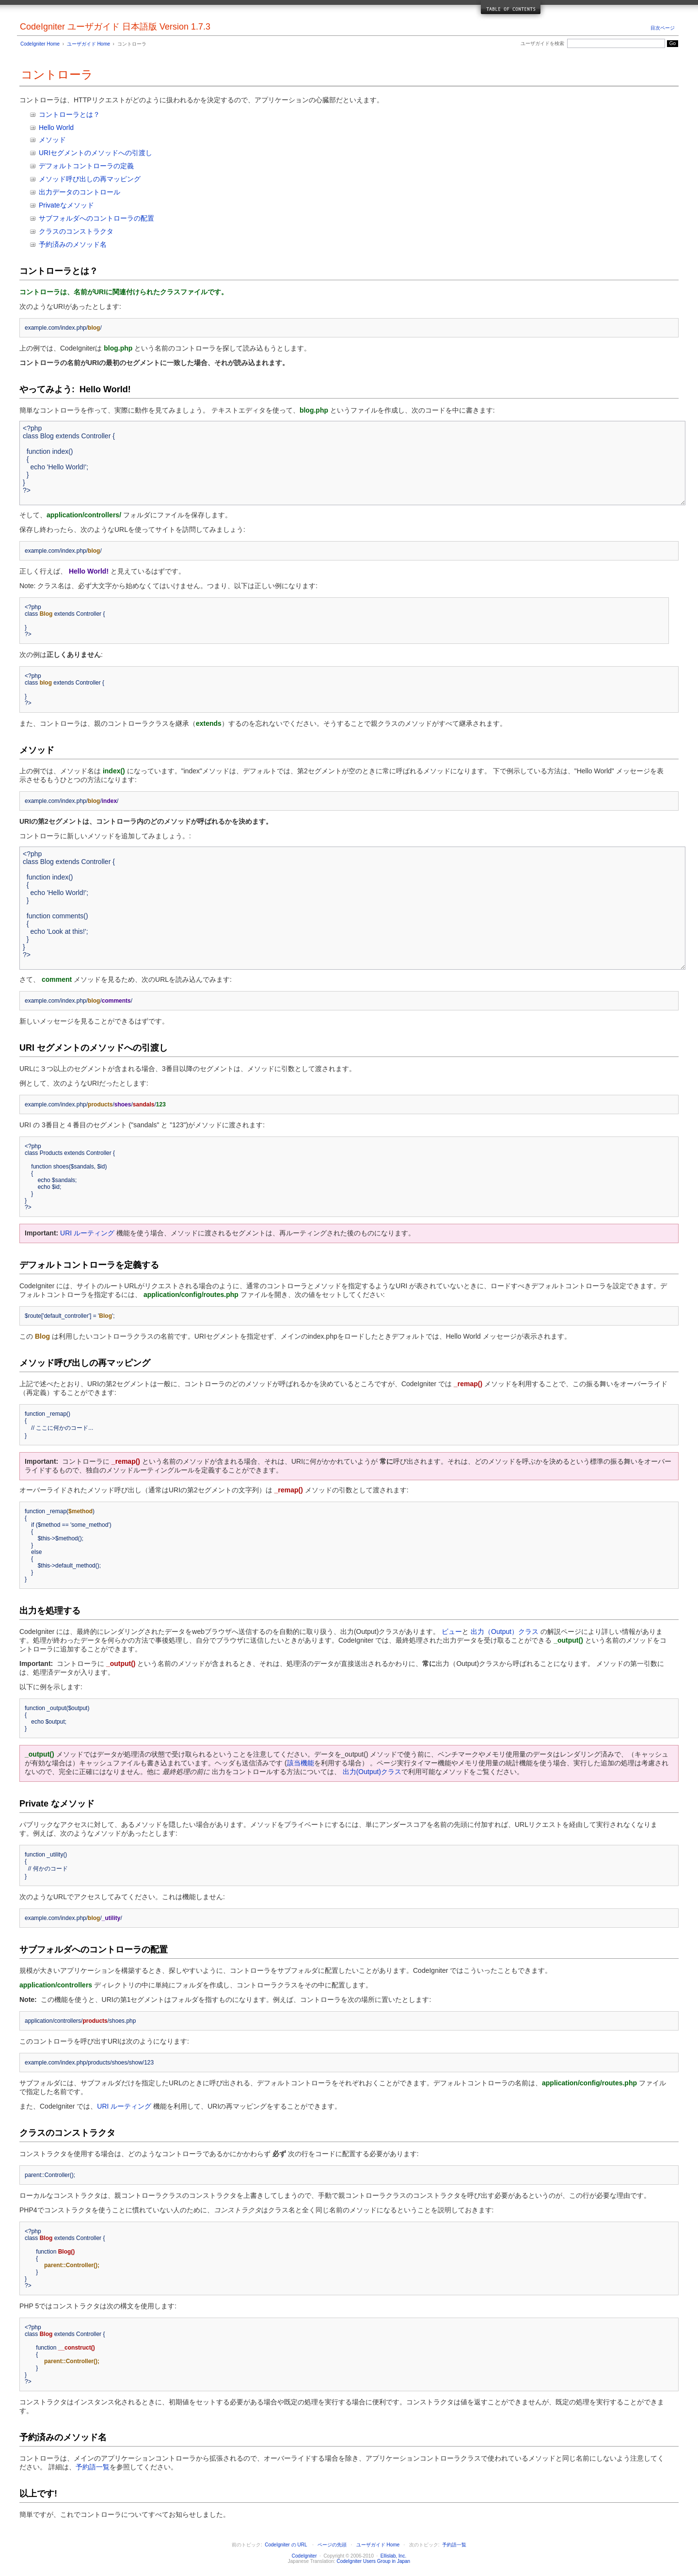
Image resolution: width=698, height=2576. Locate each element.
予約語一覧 (93, 2467)
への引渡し (135, 153)
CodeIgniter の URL (286, 2544)
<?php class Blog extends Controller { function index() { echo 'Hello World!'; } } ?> (352, 463)
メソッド (52, 140)
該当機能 (300, 1763)
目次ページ (662, 28)
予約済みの (56, 244)
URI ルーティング (87, 1233)
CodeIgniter (304, 2556)
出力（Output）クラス (505, 1631)
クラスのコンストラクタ (76, 231)
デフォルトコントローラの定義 (86, 166)
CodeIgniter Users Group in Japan (373, 2561)
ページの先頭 (332, 2544)
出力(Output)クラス (372, 1772)
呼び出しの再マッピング (103, 179)
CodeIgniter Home (40, 44)
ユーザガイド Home (88, 44)
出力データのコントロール (79, 192)
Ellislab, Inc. (393, 2556)
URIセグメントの (65, 153)
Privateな (53, 205)
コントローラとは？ (69, 114)
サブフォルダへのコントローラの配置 (96, 218)
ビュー (452, 1631)
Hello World (56, 127)
